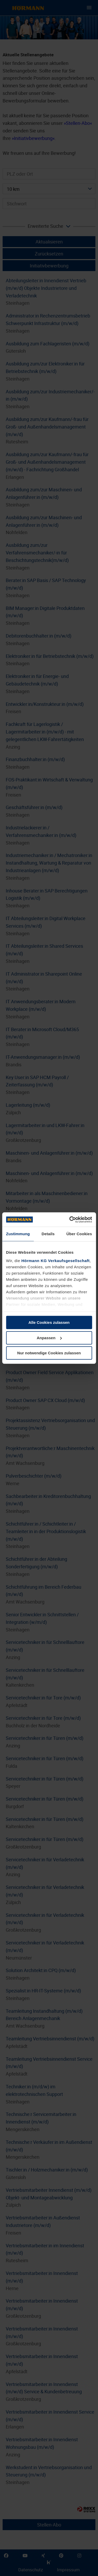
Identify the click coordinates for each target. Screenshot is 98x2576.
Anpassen (49, 1338)
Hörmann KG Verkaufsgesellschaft (55, 1260)
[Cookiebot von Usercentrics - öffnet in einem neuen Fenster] (70, 1219)
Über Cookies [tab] (79, 1234)
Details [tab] (48, 1234)
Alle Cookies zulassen (49, 1322)
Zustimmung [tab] (18, 1234)
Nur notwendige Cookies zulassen (49, 1353)
